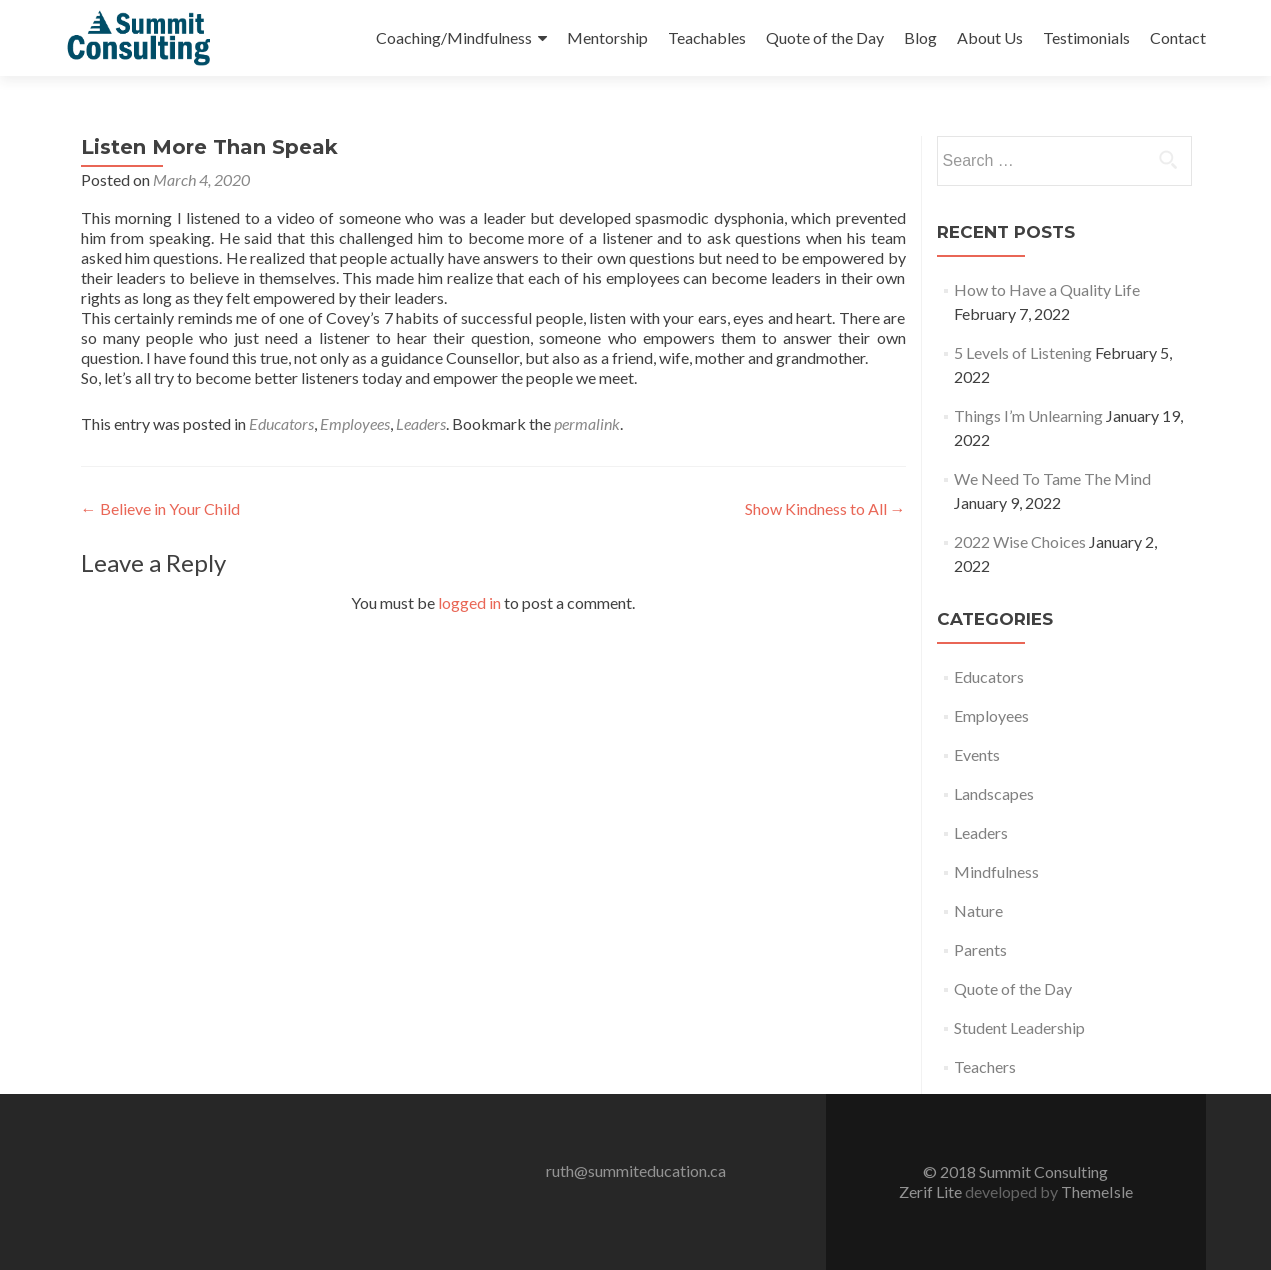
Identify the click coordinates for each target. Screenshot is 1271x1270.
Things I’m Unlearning (1028, 415)
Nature (978, 910)
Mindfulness (996, 871)
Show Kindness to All (825, 508)
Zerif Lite (932, 1191)
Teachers (985, 1066)
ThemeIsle (1097, 1191)
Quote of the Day (825, 37)
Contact (1178, 37)
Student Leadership (1019, 1027)
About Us (990, 37)
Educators (281, 423)
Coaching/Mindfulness (454, 37)
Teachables (707, 37)
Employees (355, 423)
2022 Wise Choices (1020, 541)
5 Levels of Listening (1023, 352)
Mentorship (607, 37)
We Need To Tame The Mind (1052, 478)
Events (977, 754)
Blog (920, 37)
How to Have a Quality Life (1047, 289)
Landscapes (994, 793)
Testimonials (1086, 37)
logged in (469, 602)
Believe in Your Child (160, 508)
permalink (587, 423)
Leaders (421, 423)
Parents (980, 949)
